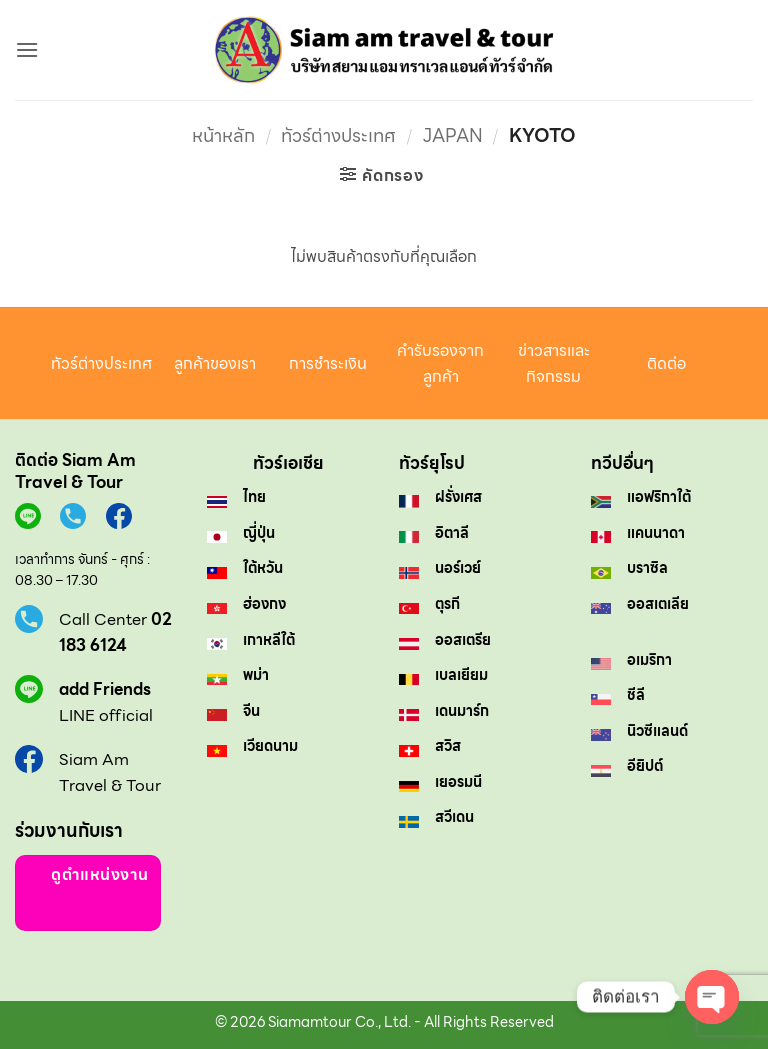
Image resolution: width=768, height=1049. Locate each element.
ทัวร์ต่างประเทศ (338, 135)
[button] (27, 49)
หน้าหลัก (223, 135)
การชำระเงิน (328, 363)
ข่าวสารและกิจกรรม (554, 363)
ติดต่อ (666, 363)
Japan (453, 135)
